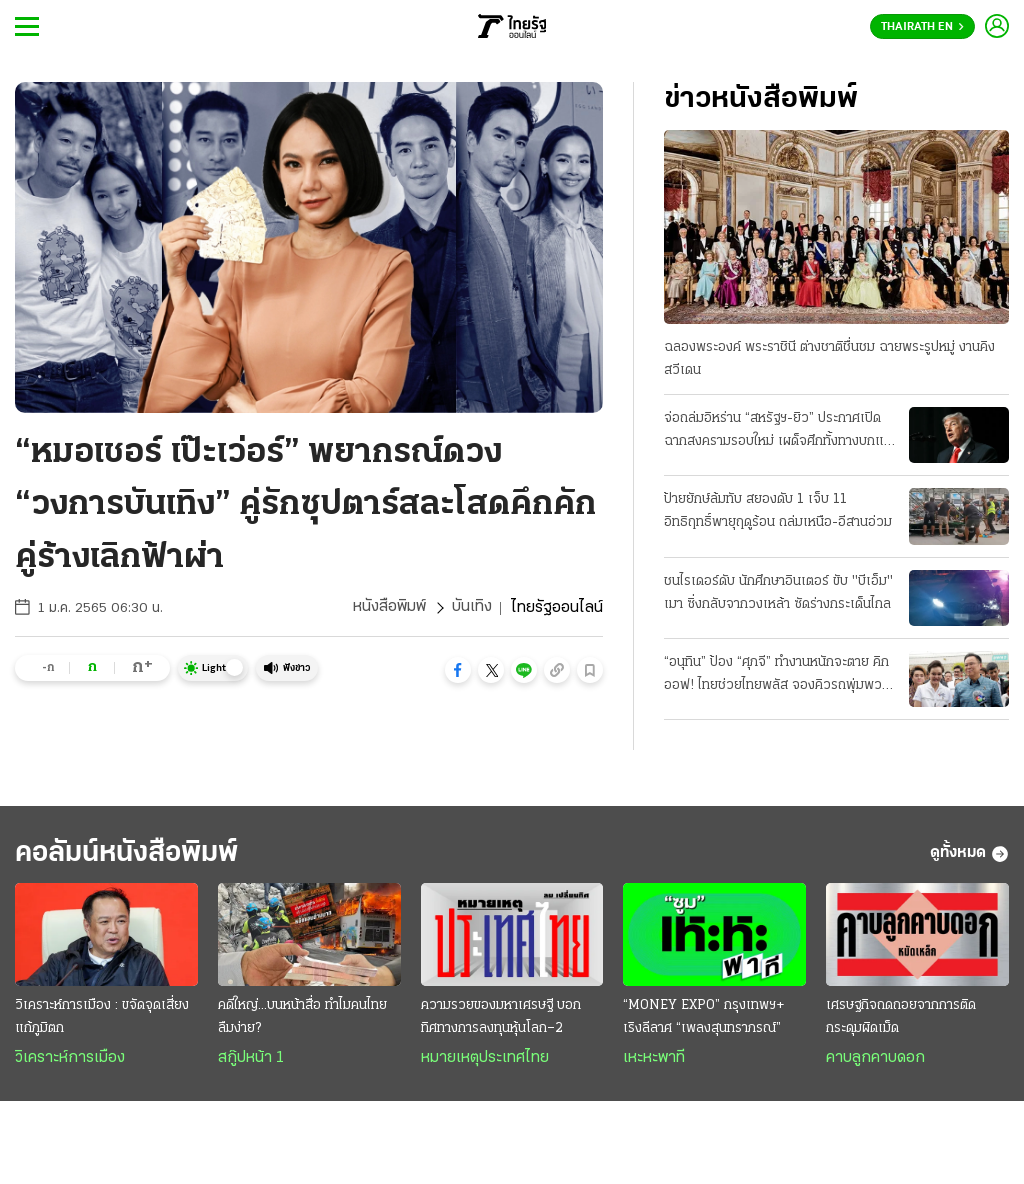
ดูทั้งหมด (969, 854)
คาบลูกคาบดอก (875, 1059)
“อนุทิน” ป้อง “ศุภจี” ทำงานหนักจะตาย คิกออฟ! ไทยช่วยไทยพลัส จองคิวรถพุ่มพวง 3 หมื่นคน (776, 676)
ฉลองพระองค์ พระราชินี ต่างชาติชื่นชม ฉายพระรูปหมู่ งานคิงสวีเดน (829, 359)
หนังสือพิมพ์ (389, 608)
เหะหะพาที (654, 1059)
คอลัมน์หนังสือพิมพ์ (133, 853)
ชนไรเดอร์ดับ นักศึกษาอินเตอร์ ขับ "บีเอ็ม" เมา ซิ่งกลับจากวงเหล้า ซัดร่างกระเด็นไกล (778, 593)
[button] (458, 670)
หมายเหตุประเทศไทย (485, 1059)
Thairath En (922, 27)
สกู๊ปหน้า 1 (251, 1059)
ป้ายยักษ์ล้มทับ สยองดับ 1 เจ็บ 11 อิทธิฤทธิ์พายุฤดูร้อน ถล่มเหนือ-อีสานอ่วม (778, 511)
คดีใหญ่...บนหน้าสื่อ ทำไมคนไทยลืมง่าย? (302, 1018)
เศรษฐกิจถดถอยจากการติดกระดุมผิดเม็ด (901, 1018)
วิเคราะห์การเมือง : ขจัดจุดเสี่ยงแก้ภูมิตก (102, 1018)
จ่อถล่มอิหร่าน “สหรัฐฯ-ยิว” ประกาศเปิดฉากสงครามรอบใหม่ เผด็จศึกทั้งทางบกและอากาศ (780, 432)
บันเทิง (472, 608)
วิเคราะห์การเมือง (70, 1059)
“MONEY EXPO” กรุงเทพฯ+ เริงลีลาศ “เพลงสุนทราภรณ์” (703, 1018)
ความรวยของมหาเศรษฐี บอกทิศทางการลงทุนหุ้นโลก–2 (501, 1018)
